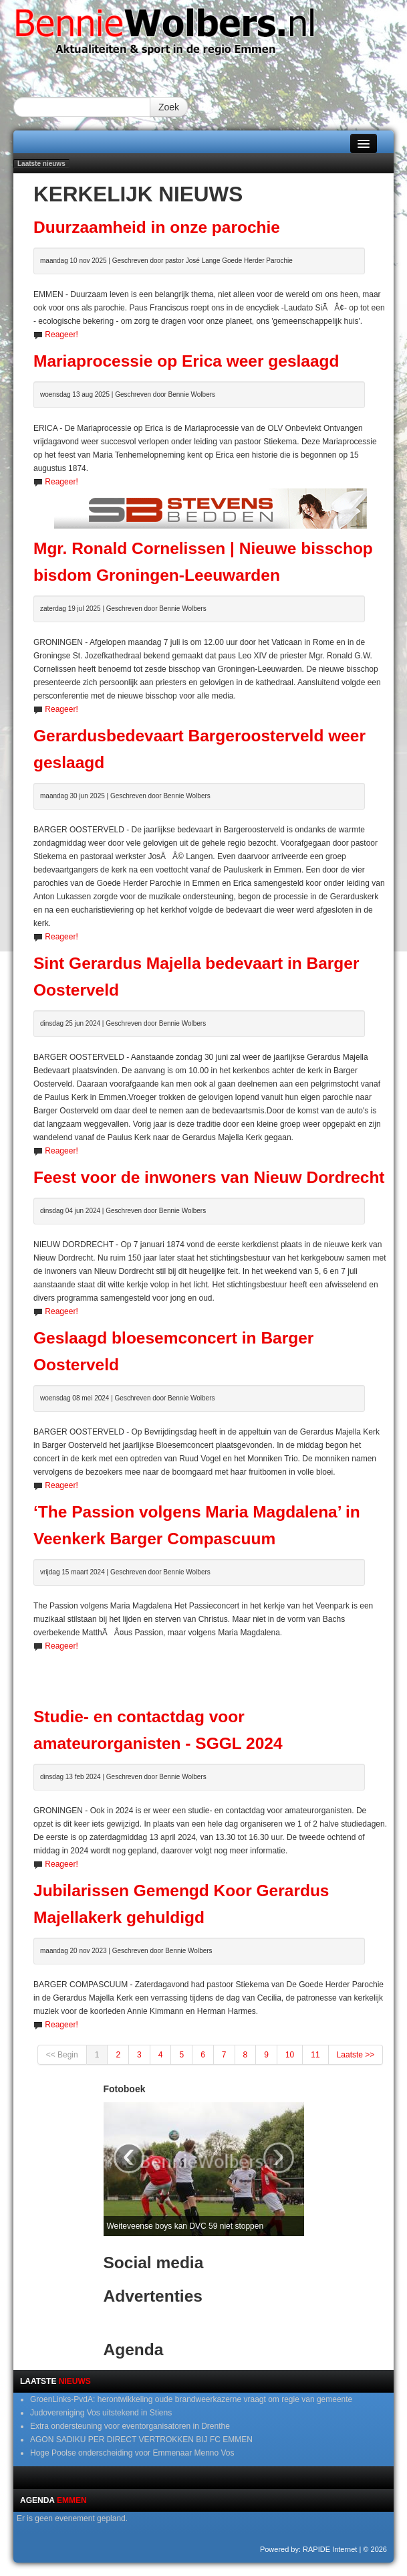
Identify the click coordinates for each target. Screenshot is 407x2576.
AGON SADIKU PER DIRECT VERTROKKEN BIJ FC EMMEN (141, 2439)
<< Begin (62, 2054)
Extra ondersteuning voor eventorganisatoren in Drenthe (130, 2426)
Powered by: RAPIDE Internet (309, 2549)
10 (289, 2054)
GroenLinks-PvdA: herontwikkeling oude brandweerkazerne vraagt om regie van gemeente (191, 2399)
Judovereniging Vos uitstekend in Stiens (101, 2412)
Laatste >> (356, 2054)
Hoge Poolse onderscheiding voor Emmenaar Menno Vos (132, 2453)
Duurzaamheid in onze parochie (156, 227)
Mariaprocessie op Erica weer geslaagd (186, 361)
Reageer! (61, 334)
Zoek (168, 107)
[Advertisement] (210, 1673)
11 (315, 2054)
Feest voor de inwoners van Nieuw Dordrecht (209, 1177)
